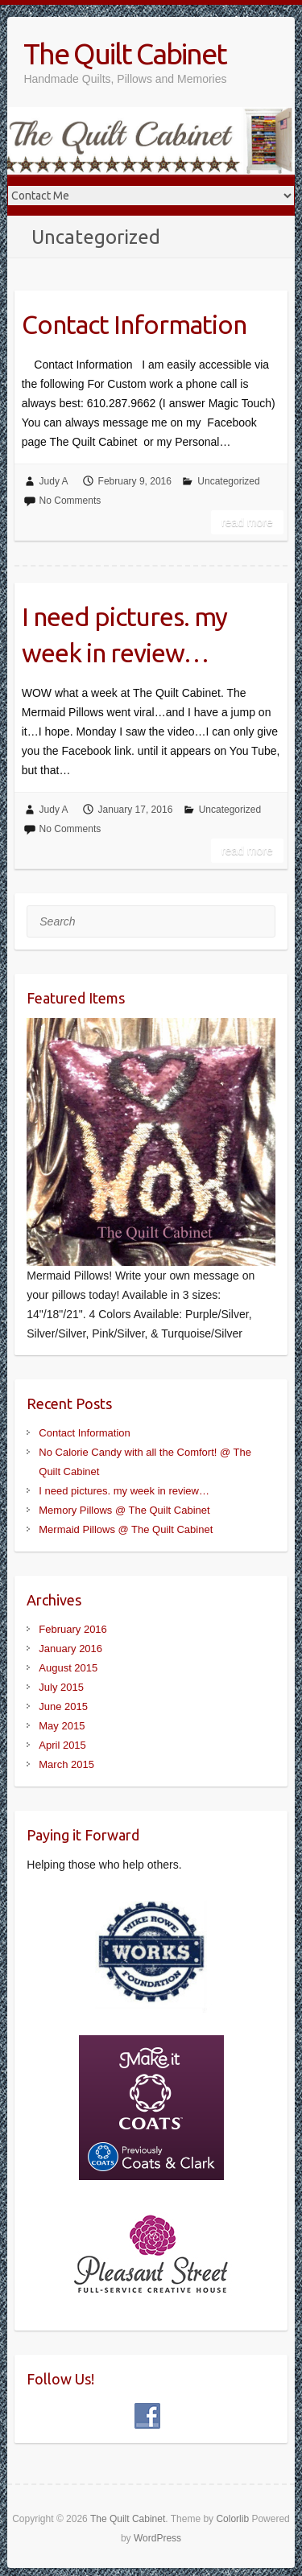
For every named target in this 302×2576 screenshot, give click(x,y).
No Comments (70, 500)
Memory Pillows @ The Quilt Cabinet (124, 1510)
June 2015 (63, 1706)
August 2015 (68, 1668)
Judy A (53, 481)
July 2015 (61, 1687)
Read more (247, 522)
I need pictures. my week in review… (124, 634)
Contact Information (134, 324)
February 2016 (73, 1629)
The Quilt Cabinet (124, 53)
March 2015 (66, 1764)
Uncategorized (228, 481)
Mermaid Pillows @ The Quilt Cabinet (126, 1529)
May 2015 (62, 1726)
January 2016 (70, 1648)
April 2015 (62, 1745)
